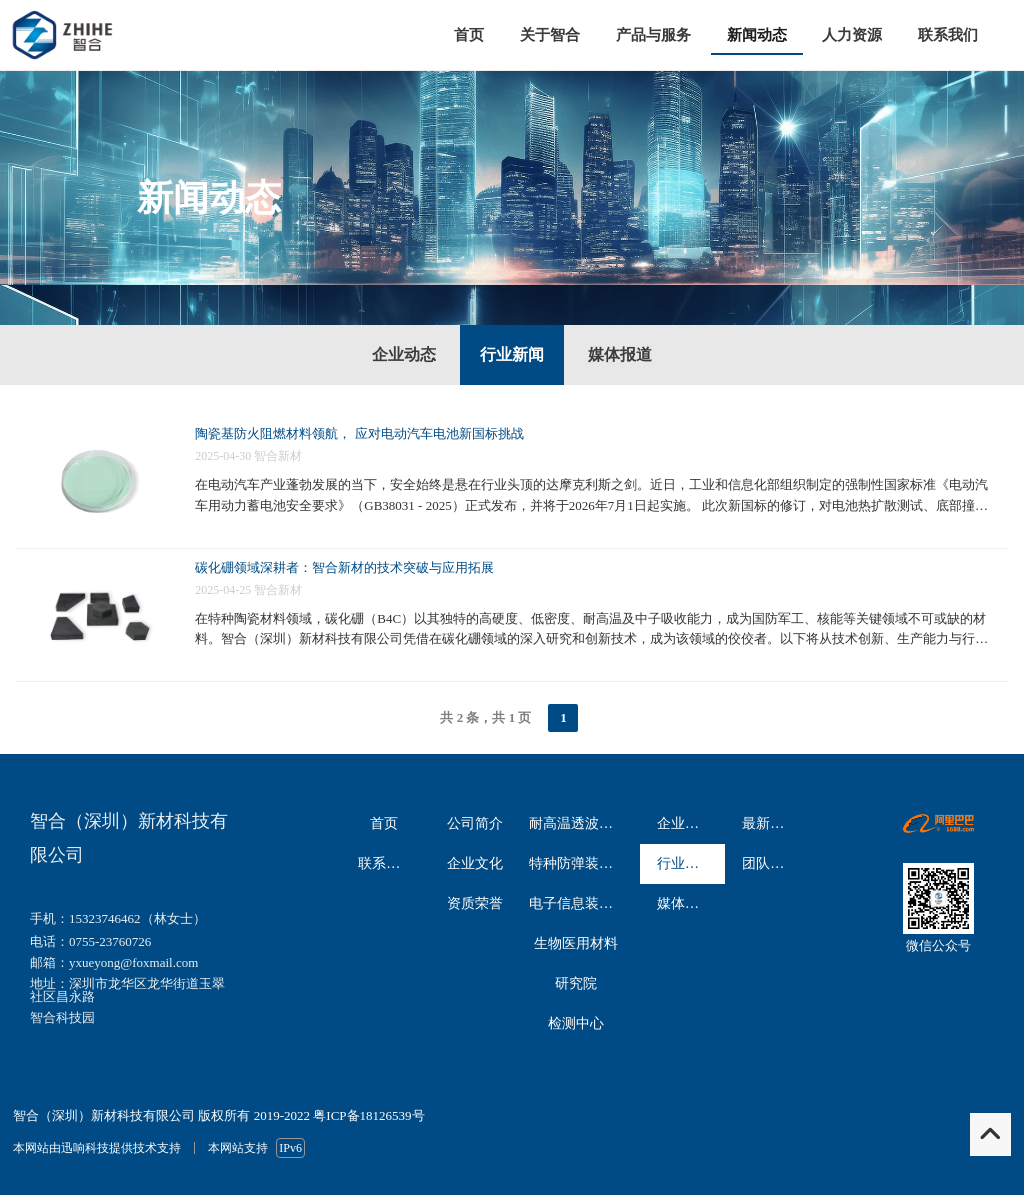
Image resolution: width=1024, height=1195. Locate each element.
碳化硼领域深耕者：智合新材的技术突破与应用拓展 (344, 567)
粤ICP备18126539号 (368, 1115)
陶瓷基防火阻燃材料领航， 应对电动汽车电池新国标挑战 (359, 433)
